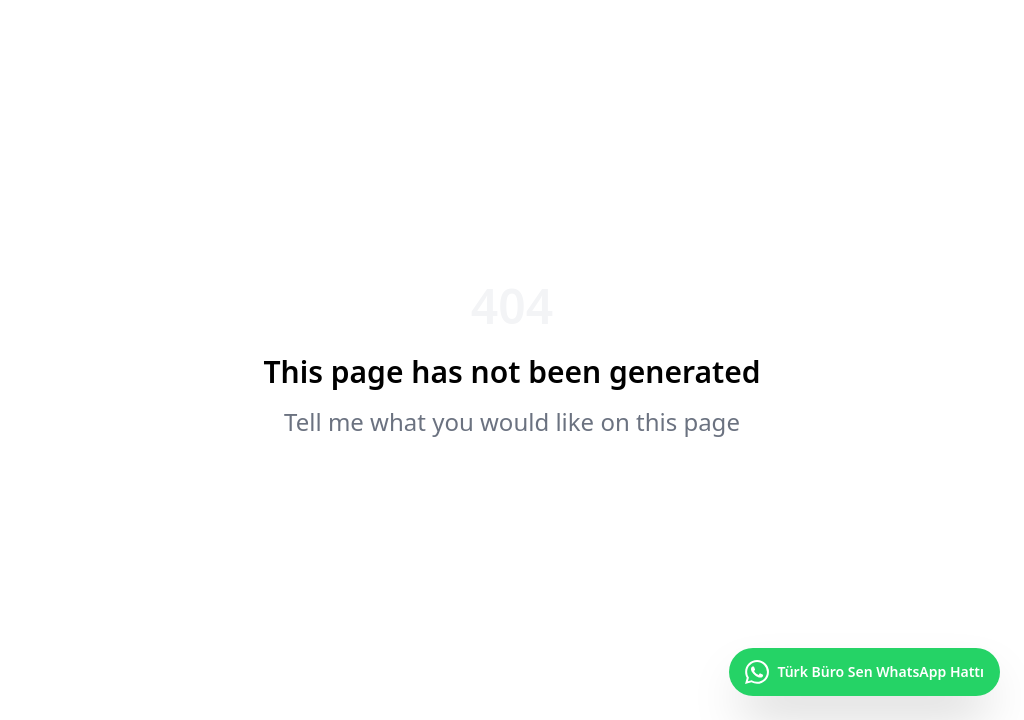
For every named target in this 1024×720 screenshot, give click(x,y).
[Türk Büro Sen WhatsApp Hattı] (864, 672)
